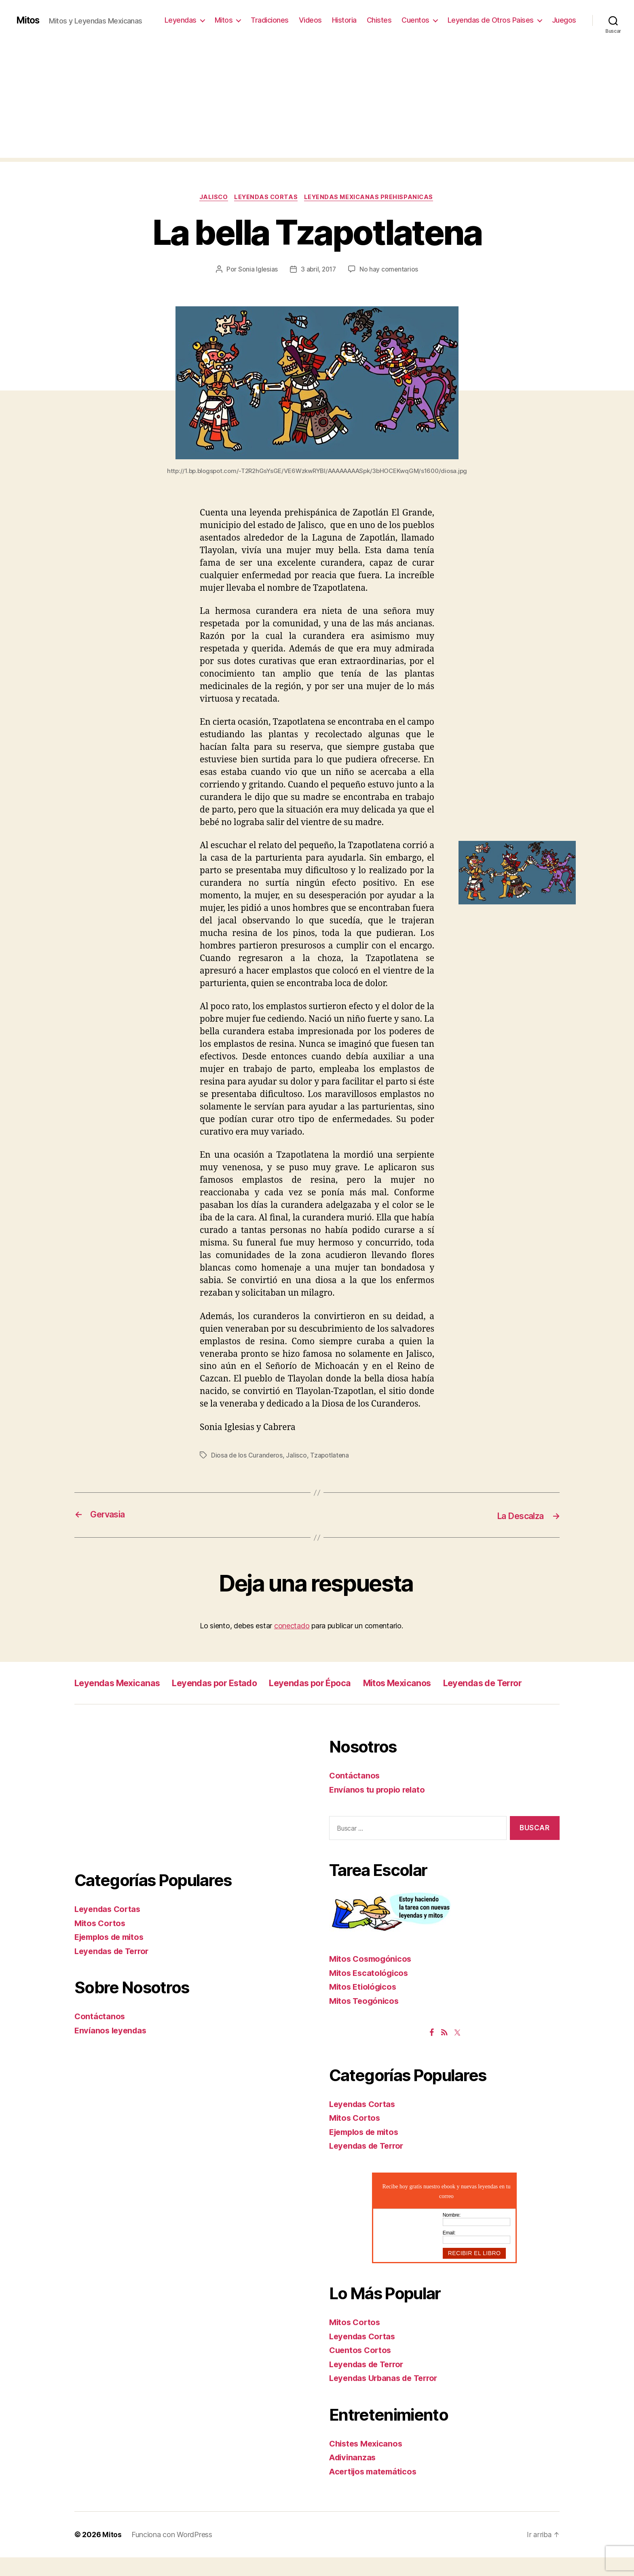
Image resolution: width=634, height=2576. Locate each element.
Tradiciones (270, 20)
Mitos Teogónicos (365, 2019)
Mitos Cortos (101, 1942)
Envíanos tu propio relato (379, 1808)
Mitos (29, 20)
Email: (449, 2251)
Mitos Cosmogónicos (372, 1977)
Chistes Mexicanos (367, 2462)
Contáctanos (100, 2035)
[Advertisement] (317, 101)
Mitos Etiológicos (364, 2005)
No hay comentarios (389, 270)
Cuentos (415, 20)
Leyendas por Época (336, 1683)
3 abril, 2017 (318, 270)
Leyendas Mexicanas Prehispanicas (371, 198)
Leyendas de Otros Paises (491, 20)
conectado (292, 1625)
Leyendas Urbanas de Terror (386, 2396)
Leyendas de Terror (118, 1701)
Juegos (564, 20)
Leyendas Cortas (266, 198)
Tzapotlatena (331, 1456)
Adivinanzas (353, 2476)
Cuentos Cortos (361, 2369)
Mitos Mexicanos (434, 1683)
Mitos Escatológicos (370, 1991)
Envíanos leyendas (112, 2049)
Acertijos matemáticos (375, 2490)
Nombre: (452, 2233)
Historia (344, 20)
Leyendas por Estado (230, 1683)
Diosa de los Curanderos (247, 1456)
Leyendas (181, 20)
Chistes (379, 20)
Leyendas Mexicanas (122, 1683)
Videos (310, 20)
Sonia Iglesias (257, 270)
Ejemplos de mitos (112, 1955)
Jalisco (211, 198)
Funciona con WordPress (171, 2553)
